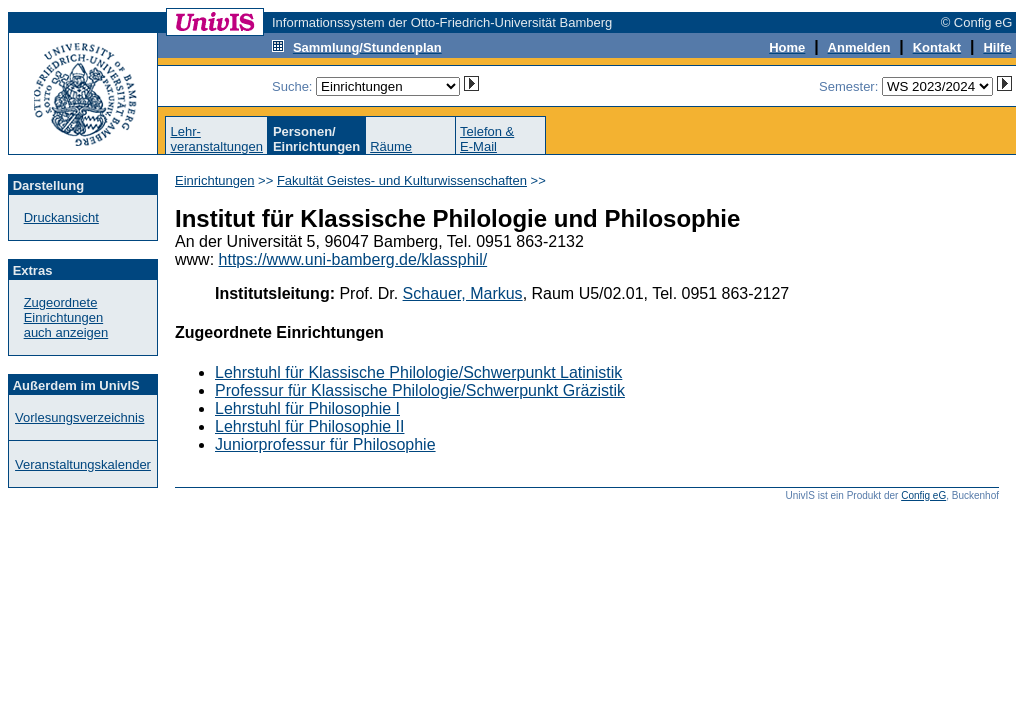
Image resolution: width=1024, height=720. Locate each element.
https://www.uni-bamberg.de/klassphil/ (353, 259)
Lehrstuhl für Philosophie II (309, 426)
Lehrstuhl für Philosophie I (307, 408)
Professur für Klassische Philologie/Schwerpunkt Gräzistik (420, 390)
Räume (391, 146)
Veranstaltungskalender (83, 464)
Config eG (923, 495)
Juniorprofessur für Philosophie (325, 444)
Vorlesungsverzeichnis (79, 417)
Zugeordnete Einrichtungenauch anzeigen (66, 317)
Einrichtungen (215, 180)
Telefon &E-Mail (487, 139)
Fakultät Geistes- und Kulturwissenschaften (402, 180)
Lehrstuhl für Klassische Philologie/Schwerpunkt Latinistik (418, 372)
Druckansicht (61, 217)
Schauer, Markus (463, 293)
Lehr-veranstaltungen (216, 139)
